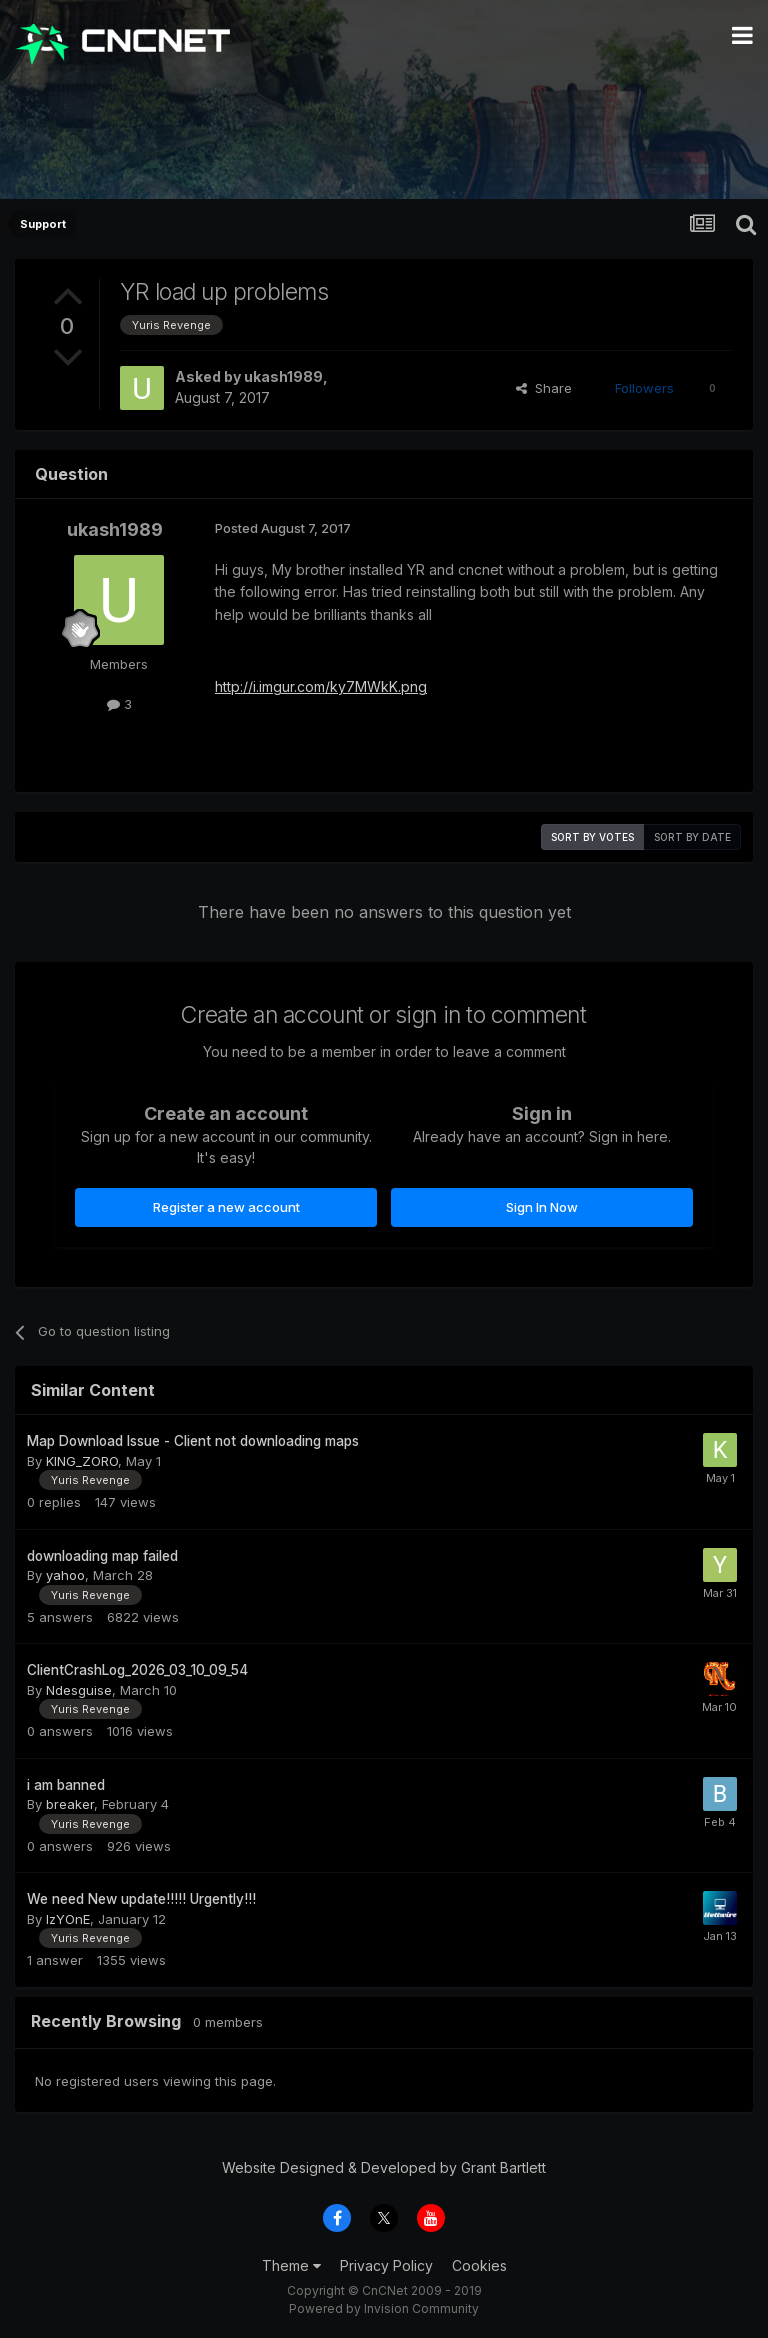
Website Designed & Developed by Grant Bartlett (384, 2167)
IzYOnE (68, 1919)
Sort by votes (592, 837)
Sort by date (692, 837)
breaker (70, 1804)
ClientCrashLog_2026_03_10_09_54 (137, 1670)
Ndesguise (79, 1690)
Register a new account (226, 1207)
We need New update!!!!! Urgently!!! (141, 1899)
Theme (291, 2265)
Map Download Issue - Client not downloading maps (193, 1441)
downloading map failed (102, 1556)
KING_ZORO (82, 1461)
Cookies (479, 2265)
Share (544, 388)
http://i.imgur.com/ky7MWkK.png (321, 686)
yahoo (65, 1575)
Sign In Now (542, 1207)
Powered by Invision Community (384, 2308)
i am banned (66, 1785)
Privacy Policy (386, 2265)
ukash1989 (283, 376)
